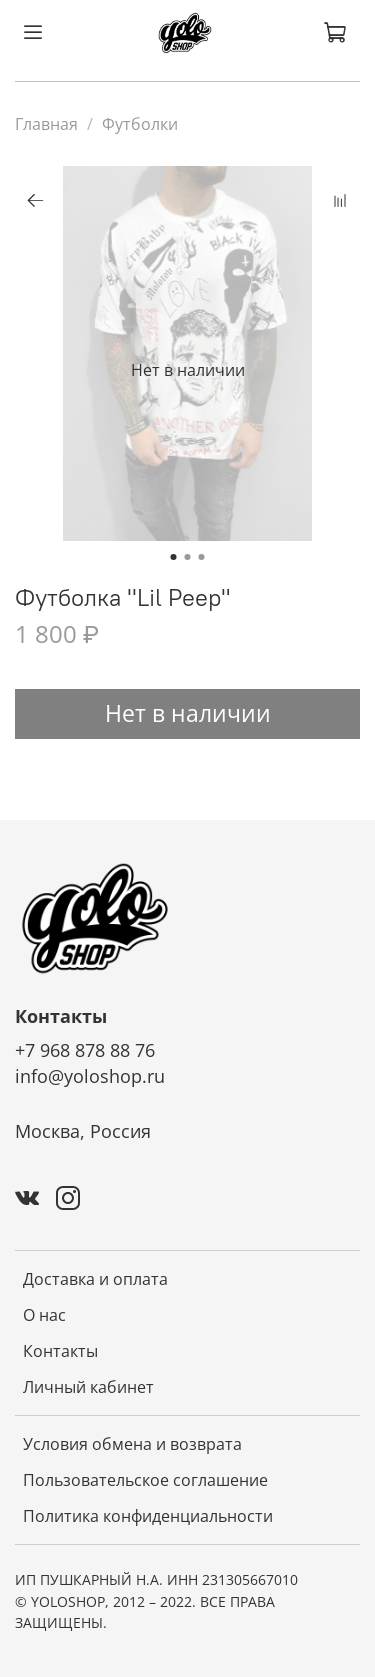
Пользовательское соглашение (145, 1480)
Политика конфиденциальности (148, 1516)
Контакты (60, 1351)
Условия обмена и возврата (132, 1444)
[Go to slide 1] (174, 557)
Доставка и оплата (95, 1279)
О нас (44, 1315)
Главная (46, 124)
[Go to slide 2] (188, 557)
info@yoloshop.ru (90, 1076)
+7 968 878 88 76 (85, 1050)
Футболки (140, 124)
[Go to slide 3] (202, 557)
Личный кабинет (88, 1387)
